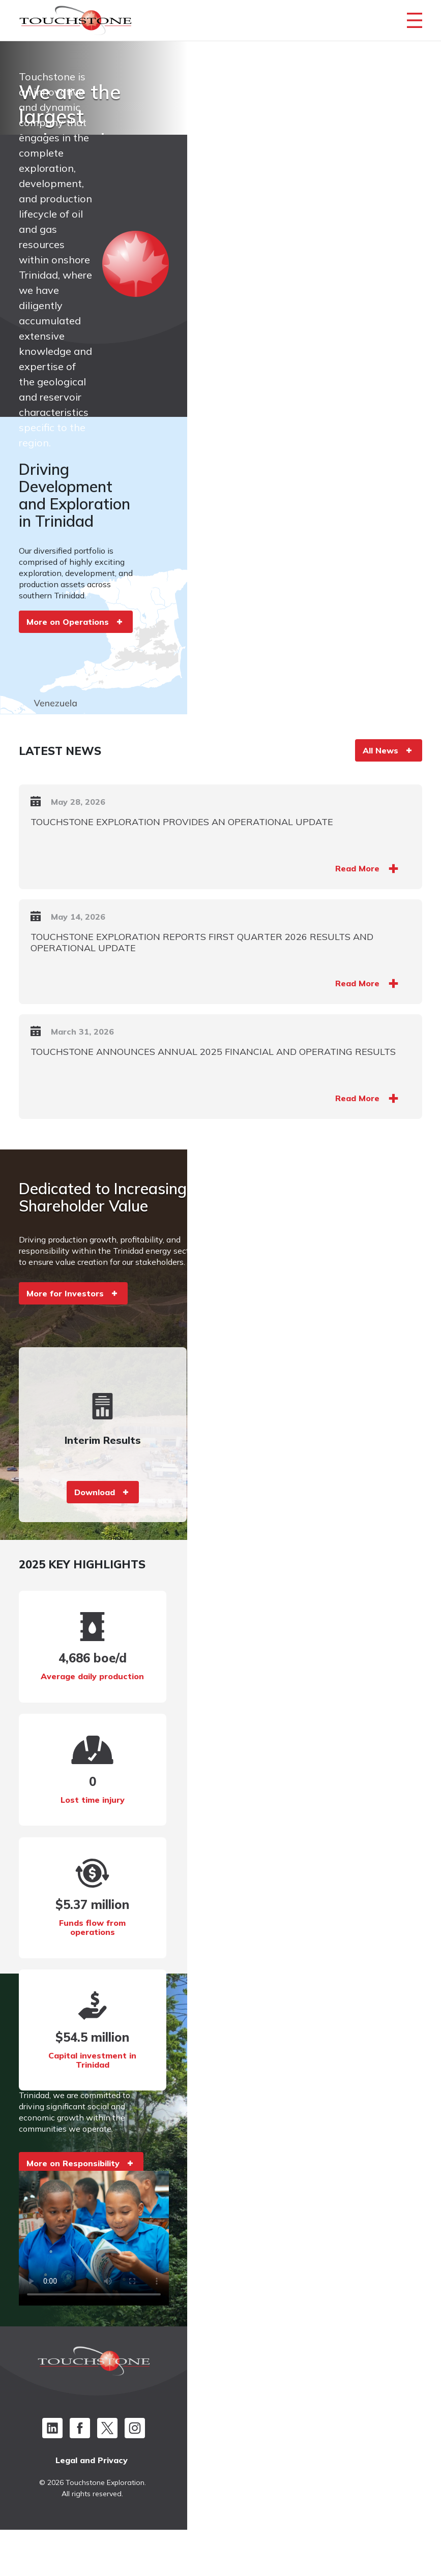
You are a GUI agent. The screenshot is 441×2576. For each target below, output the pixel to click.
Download (118, 1533)
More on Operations (77, 638)
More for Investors (74, 1352)
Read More (349, 924)
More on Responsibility (82, 2164)
